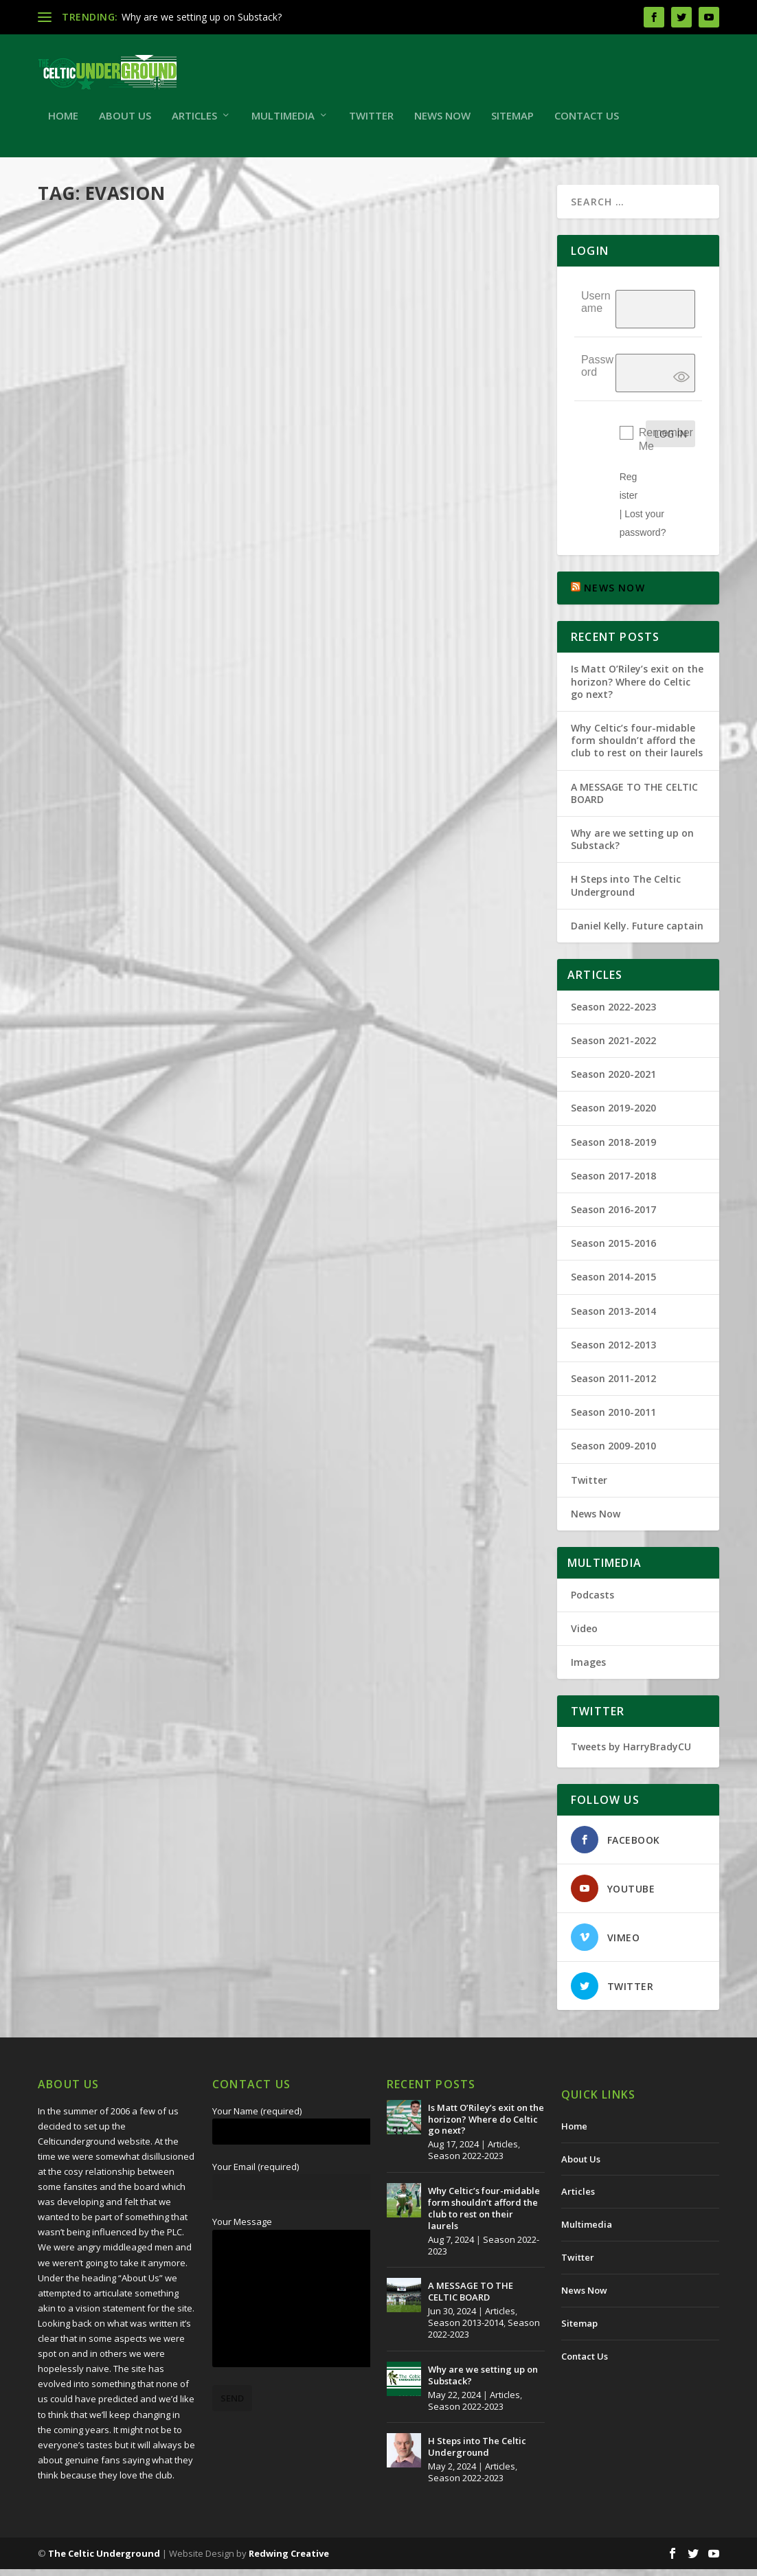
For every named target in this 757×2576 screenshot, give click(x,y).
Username (596, 308)
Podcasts (592, 1601)
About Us (125, 123)
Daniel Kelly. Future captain (637, 932)
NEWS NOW (614, 594)
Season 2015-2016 (613, 1249)
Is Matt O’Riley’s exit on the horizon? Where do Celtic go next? (637, 688)
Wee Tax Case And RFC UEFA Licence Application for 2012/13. (159, 383)
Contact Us (586, 123)
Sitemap (512, 123)
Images (588, 1668)
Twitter (371, 123)
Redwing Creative (289, 2560)
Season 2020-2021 (613, 1080)
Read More (87, 513)
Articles (194, 123)
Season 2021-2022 (613, 1047)
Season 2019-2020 (613, 1114)
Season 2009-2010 (613, 1452)
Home (63, 123)
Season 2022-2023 (613, 1013)
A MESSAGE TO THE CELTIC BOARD (634, 800)
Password (597, 372)
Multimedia (283, 123)
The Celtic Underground (104, 2560)
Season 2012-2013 (613, 1351)
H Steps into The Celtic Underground (626, 892)
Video (584, 1635)
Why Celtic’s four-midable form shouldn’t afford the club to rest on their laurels (637, 747)
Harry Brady (87, 412)
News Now (442, 123)
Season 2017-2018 (613, 1182)
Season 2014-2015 (613, 1283)
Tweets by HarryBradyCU (631, 1753)
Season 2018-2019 (613, 1148)
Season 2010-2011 (613, 1418)
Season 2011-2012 (613, 1385)
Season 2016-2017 (613, 1216)
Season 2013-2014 (613, 1317)
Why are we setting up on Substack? (202, 16)
